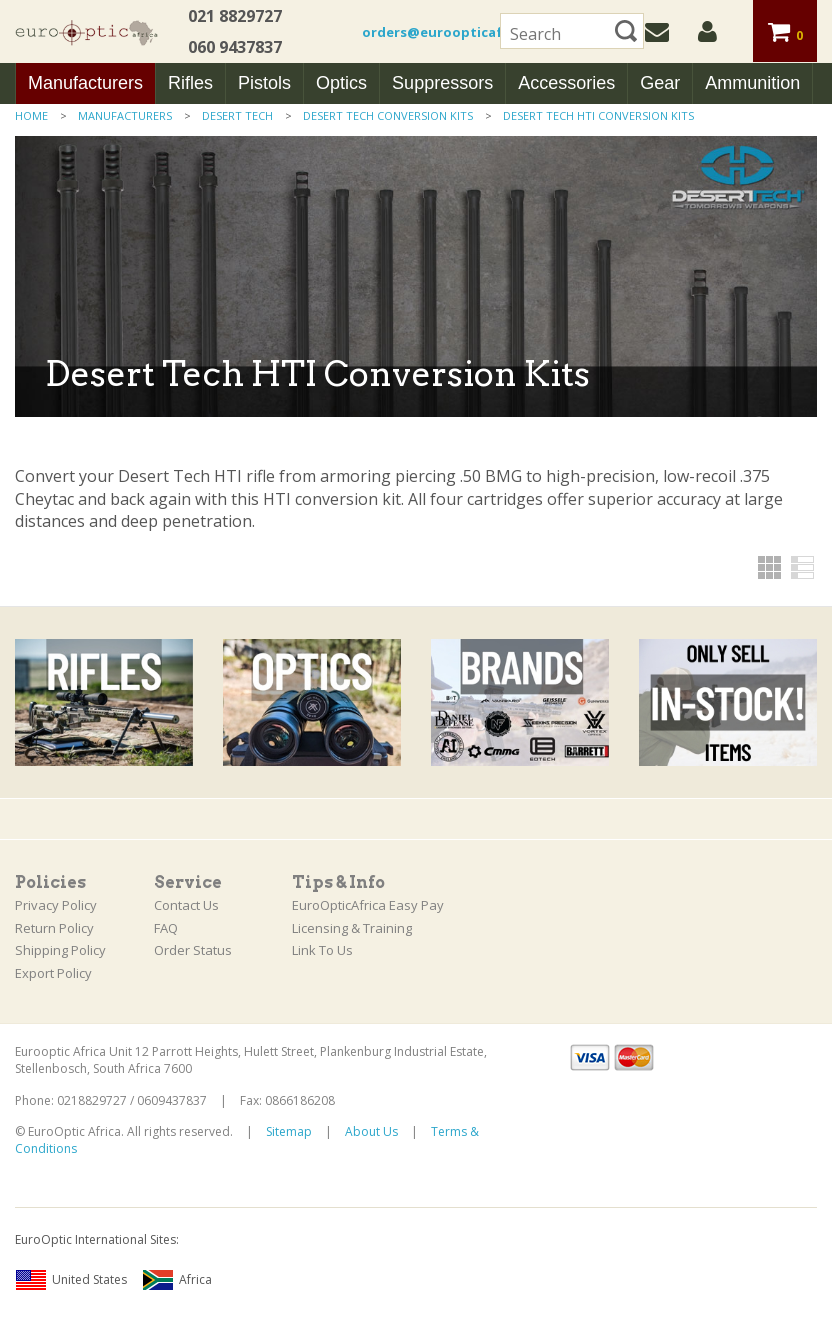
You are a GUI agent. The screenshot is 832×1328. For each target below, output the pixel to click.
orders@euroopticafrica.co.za (465, 32)
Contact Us (186, 905)
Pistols (264, 83)
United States (71, 1280)
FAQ (166, 928)
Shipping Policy (60, 950)
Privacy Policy (56, 905)
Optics (341, 83)
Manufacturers (85, 83)
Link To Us (322, 950)
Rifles (190, 83)
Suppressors (442, 83)
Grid (769, 567)
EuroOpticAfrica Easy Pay (368, 905)
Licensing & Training (352, 928)
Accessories (566, 83)
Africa (177, 1280)
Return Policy (54, 928)
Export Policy (53, 973)
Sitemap (289, 1131)
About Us (371, 1131)
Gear (660, 83)
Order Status (193, 950)
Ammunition (752, 83)
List (802, 567)
